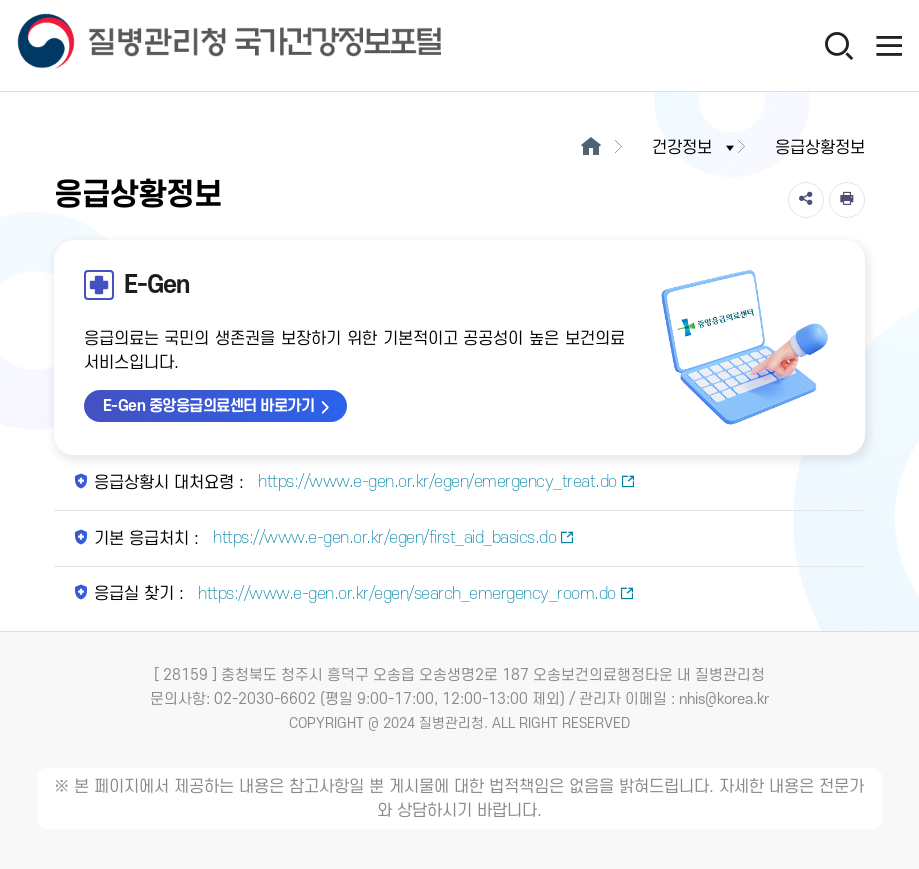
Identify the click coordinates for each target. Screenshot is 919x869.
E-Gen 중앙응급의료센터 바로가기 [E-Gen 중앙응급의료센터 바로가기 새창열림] (209, 406)
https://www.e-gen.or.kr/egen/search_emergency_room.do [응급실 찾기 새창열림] (414, 594)
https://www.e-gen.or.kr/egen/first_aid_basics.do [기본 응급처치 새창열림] (392, 538)
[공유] (806, 200)
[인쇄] (847, 200)
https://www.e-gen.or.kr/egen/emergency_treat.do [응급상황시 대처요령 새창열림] (445, 482)
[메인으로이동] (590, 148)
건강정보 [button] (695, 148)
